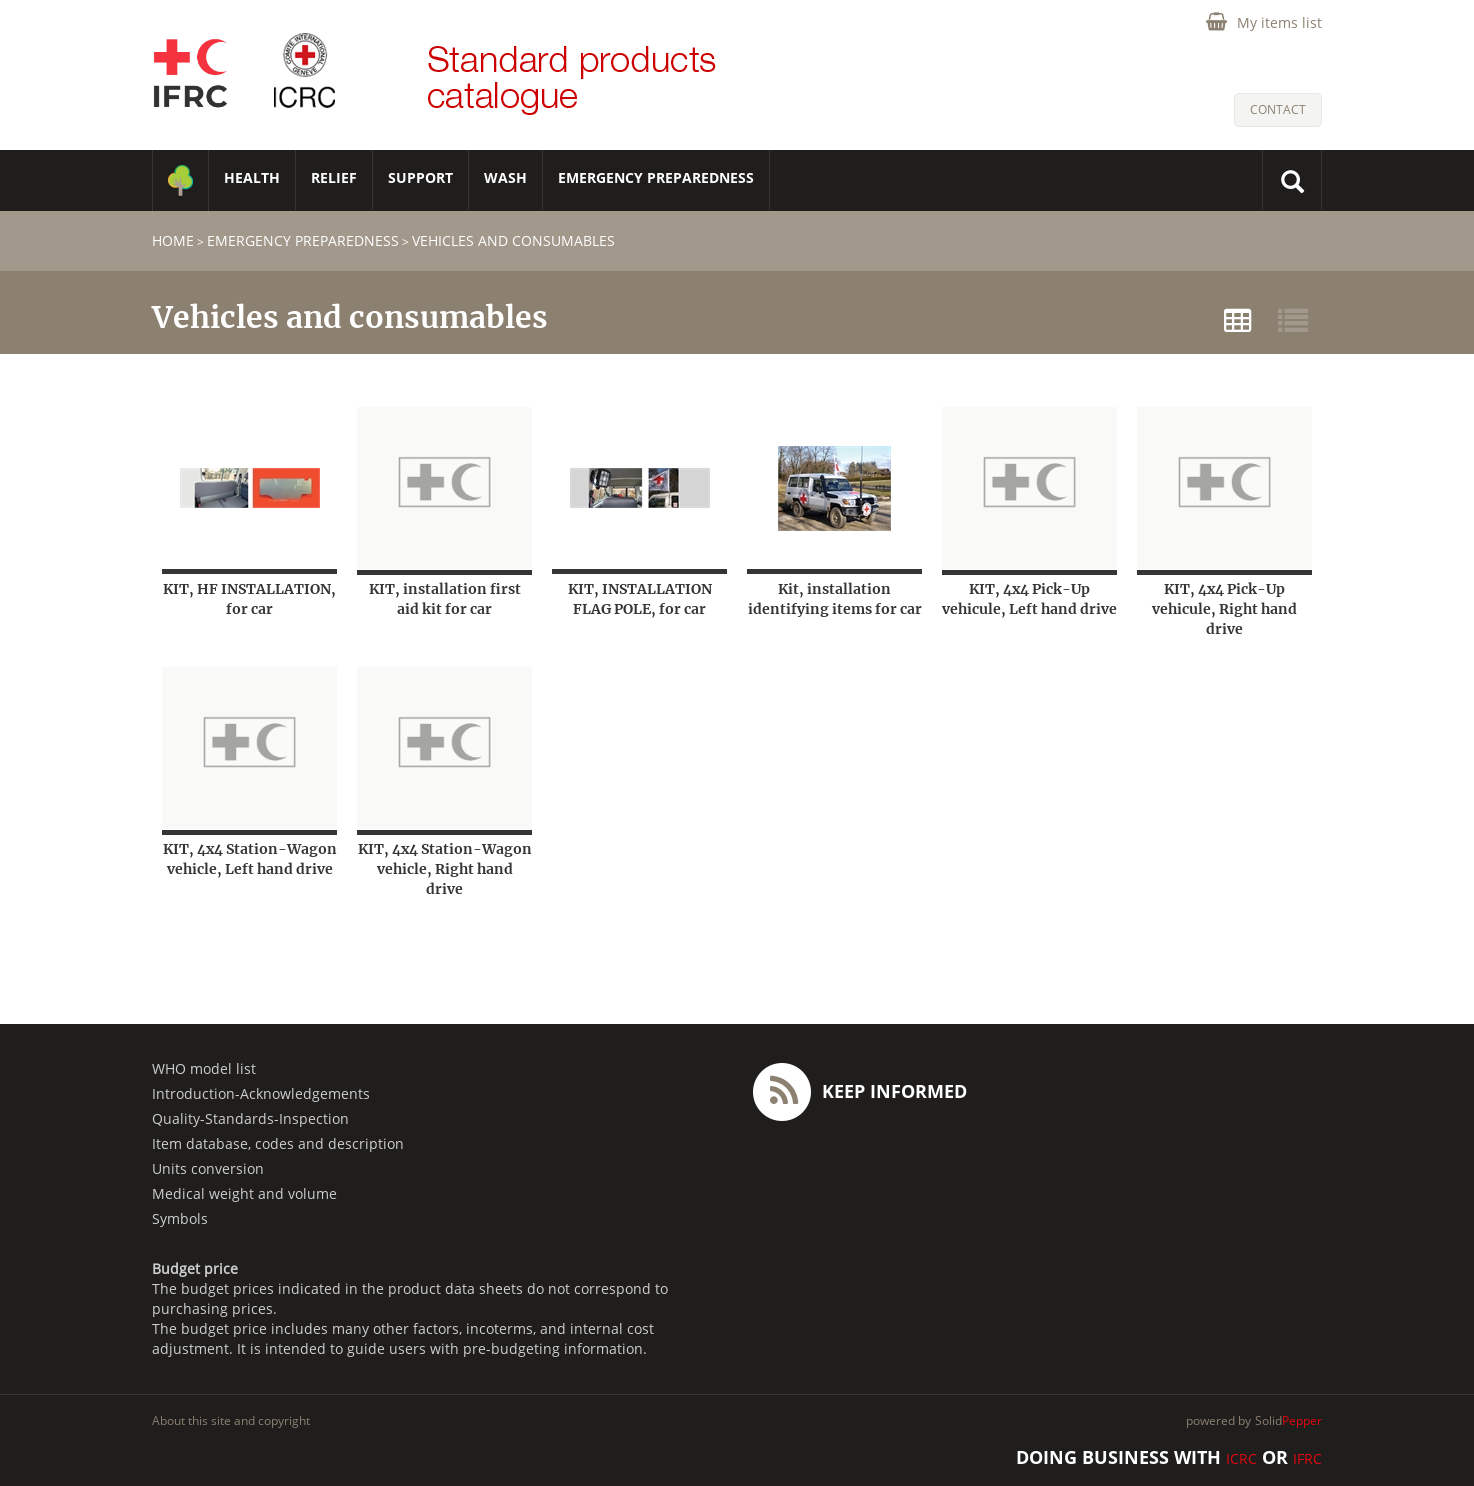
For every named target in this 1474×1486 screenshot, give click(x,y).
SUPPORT (420, 177)
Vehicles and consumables (513, 240)
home (173, 240)
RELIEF (334, 177)
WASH (505, 177)
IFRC (1307, 1458)
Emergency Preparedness (656, 177)
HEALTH (252, 177)
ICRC (1241, 1458)
